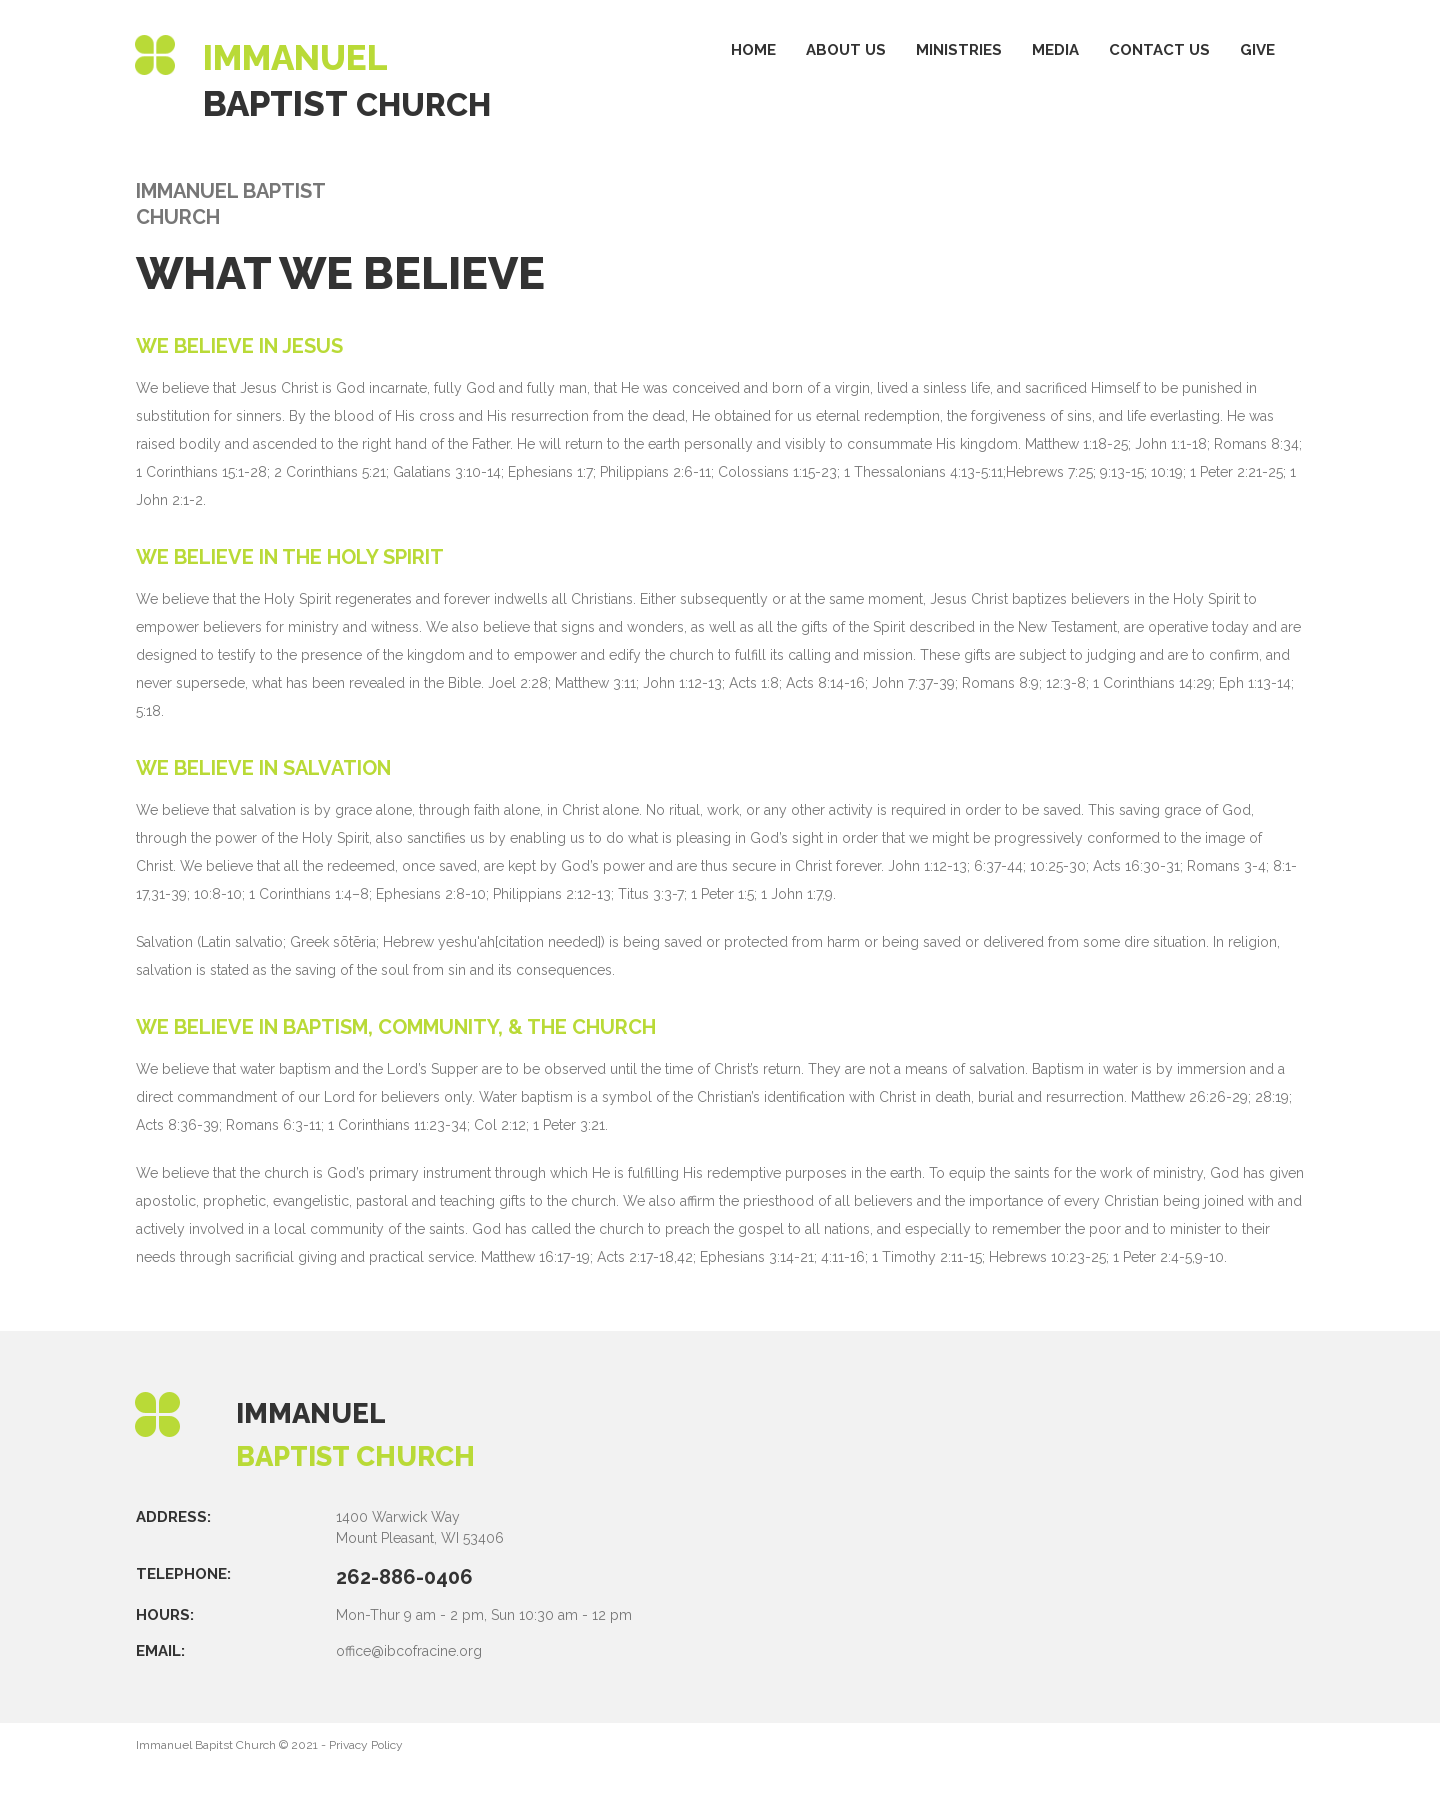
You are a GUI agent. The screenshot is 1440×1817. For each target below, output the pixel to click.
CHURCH (430, 103)
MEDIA (1055, 50)
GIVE (1257, 50)
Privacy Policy (366, 1744)
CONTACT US (1159, 50)
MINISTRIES (959, 50)
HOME (753, 50)
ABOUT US (846, 50)
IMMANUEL (317, 1412)
